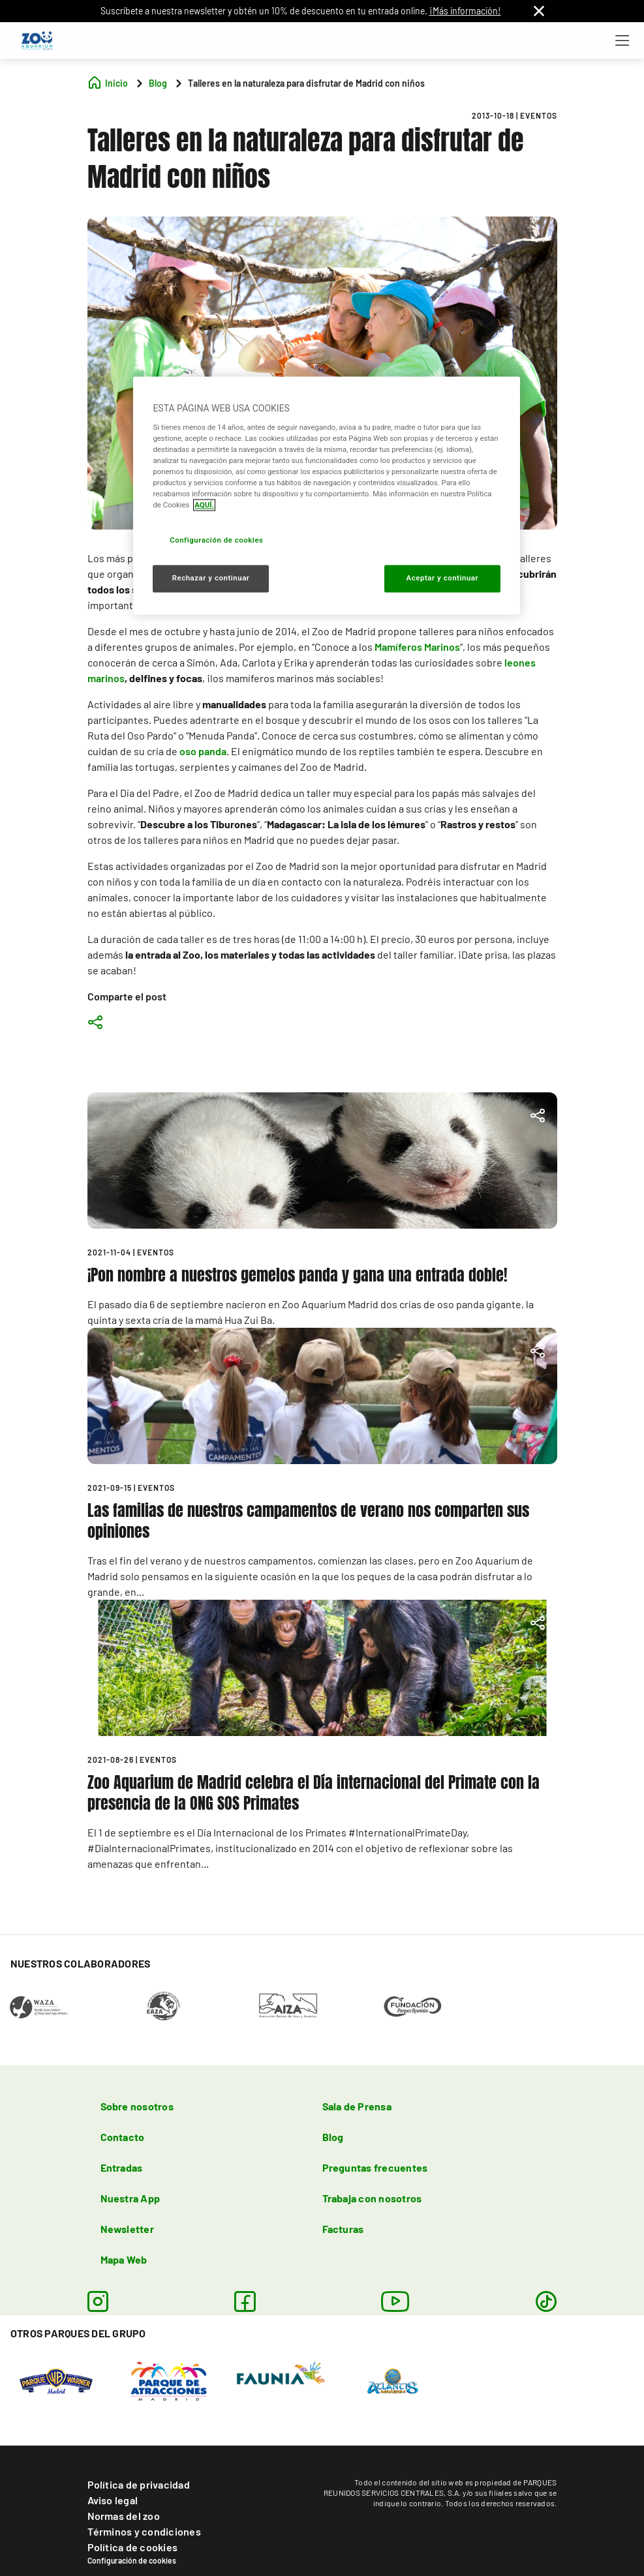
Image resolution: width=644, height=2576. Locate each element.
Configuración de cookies (131, 2560)
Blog (333, 2137)
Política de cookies (132, 2547)
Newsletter (127, 2229)
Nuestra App (130, 2198)
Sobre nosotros (137, 2106)
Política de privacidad (138, 2484)
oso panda (202, 751)
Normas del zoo (123, 2515)
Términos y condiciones (144, 2531)
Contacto (122, 2137)
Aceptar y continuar (442, 577)
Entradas (121, 2167)
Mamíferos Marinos (417, 646)
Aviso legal (112, 2500)
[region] (326, 495)
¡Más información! (465, 10)
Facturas (343, 2229)
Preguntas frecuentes (375, 2167)
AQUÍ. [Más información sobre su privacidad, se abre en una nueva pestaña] (204, 505)
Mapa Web (123, 2259)
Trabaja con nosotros (372, 2198)
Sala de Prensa (356, 2106)
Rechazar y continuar (211, 577)
